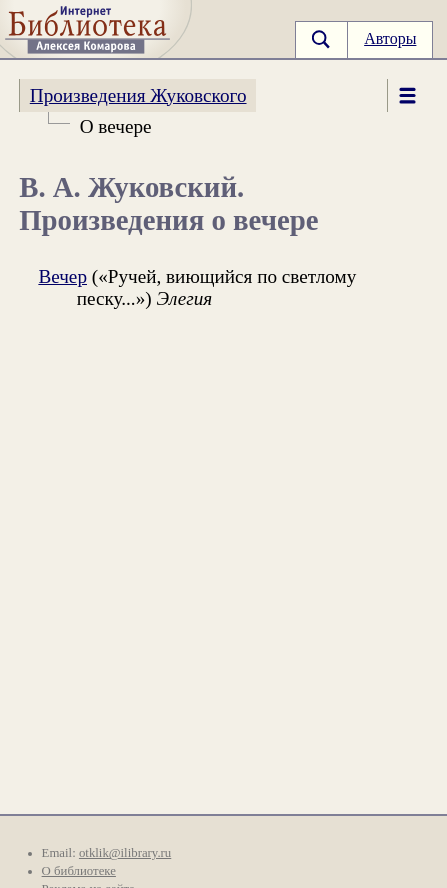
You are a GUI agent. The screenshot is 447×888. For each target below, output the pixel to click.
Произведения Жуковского (138, 95)
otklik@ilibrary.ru (125, 853)
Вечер (62, 276)
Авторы (390, 38)
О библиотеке (79, 871)
